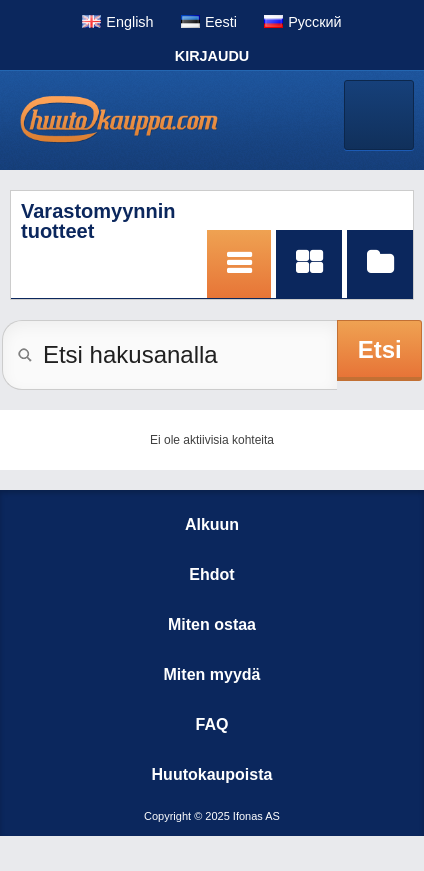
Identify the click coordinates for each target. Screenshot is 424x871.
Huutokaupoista (212, 774)
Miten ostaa (212, 624)
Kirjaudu (212, 56)
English (129, 22)
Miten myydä (212, 674)
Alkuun (212, 524)
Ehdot (211, 574)
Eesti (221, 22)
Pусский (314, 22)
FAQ (212, 724)
